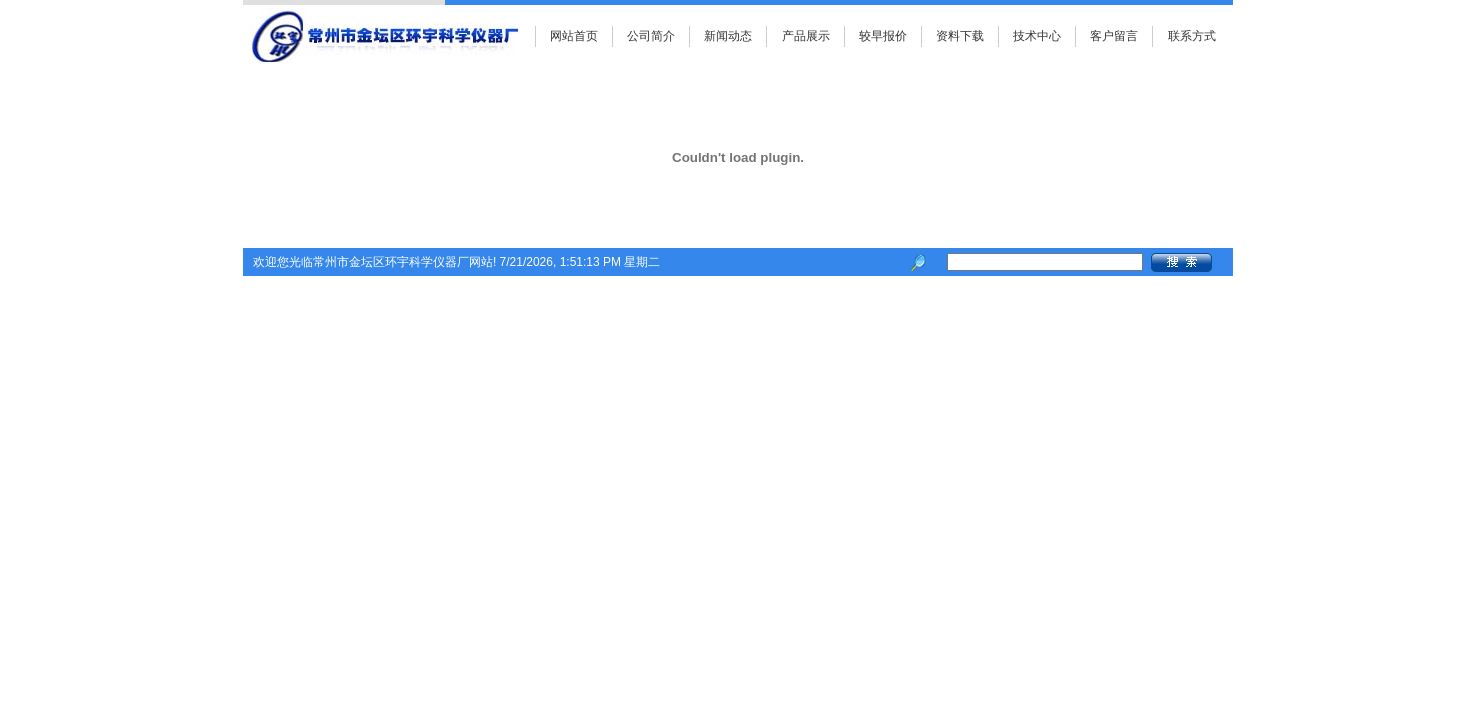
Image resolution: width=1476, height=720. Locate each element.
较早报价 (883, 36)
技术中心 (1037, 36)
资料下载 (960, 36)
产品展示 (806, 36)
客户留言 (1114, 36)
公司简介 (651, 36)
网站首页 (574, 36)
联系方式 (1192, 36)
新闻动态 (728, 36)
